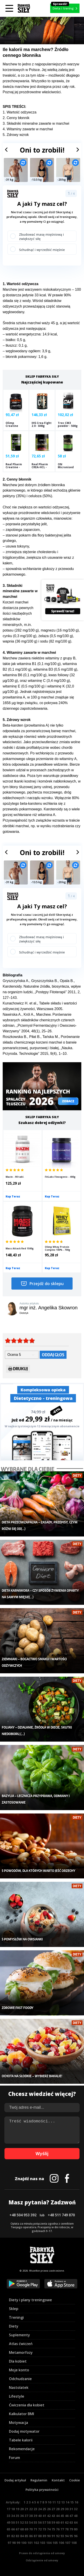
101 (30, 2543)
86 (31, 2536)
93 (62, 2536)
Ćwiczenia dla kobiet (26, 2405)
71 (35, 2529)
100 (23, 2543)
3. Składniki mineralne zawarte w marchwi (36, 123)
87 (35, 2536)
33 (8, 2516)
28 (58, 2509)
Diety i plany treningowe (30, 2299)
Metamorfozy (21, 2352)
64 (76, 2522)
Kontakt (58, 2480)
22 (31, 2509)
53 (26, 2522)
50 (13, 2522)
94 (67, 2536)
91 (53, 2536)
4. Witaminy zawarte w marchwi (28, 129)
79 (71, 2529)
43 (53, 2516)
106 (61, 2543)
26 (49, 2509)
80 (76, 2529)
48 (76, 2516)
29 (62, 2509)
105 (55, 2543)
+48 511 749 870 (61, 2214)
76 (58, 2529)
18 (13, 2509)
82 (13, 2536)
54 (31, 2522)
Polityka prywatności (42, 2489)
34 (13, 2516)
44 (58, 2516)
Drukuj (18, 1369)
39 (35, 2516)
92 (58, 2536)
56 (40, 2522)
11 (54, 2502)
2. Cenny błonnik (16, 118)
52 (22, 2522)
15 (72, 2502)
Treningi (16, 2317)
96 (76, 2536)
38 (31, 2516)
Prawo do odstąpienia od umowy (42, 2553)
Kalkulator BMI (21, 2413)
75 (53, 2529)
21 (26, 2509)
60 (58, 2522)
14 (67, 2502)
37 (26, 2516)
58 (49, 2522)
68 (22, 2529)
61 (62, 2522)
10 (49, 2502)
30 (67, 2509)
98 (14, 2543)
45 (62, 2516)
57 (44, 2522)
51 (17, 2522)
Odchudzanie (20, 2378)
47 (71, 2516)
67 (17, 2529)
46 (67, 2516)
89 (44, 2536)
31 (71, 2509)
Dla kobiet (18, 2361)
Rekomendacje (22, 2448)
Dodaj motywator (24, 2431)
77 (62, 2529)
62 (67, 2522)
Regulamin (38, 2480)
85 (26, 2536)
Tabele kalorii (20, 2440)
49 (8, 2522)
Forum (14, 2457)
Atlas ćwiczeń (20, 2343)
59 (53, 2522)
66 (13, 2529)
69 (26, 2529)
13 (63, 2502)
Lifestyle (16, 2396)
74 (49, 2529)
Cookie (74, 2480)
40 (40, 2516)
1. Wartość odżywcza (20, 112)
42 (49, 2516)
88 (40, 2536)
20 (22, 2509)
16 (76, 2502)
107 (67, 2543)
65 (8, 2529)
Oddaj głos (53, 1354)
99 (18, 2543)
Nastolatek (18, 2387)
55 (35, 2522)
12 (58, 2502)
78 (67, 2529)
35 (17, 2516)
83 (17, 2536)
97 (9, 2543)
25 (44, 2509)
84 (22, 2536)
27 (53, 2509)
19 (17, 2509)
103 (42, 2543)
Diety (13, 2326)
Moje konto (19, 2370)
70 (31, 2529)
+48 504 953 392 (23, 2214)
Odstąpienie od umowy (42, 2560)
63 (71, 2522)
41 (44, 2516)
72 (40, 2529)
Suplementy (19, 2334)
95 (71, 2536)
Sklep (13, 2308)
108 (74, 2543)
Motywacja (18, 2422)
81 (8, 2536)
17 (8, 2509)
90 (49, 2536)
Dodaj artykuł (15, 2480)
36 (22, 2516)
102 (36, 2543)
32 (76, 2509)
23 (35, 2509)
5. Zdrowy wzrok (16, 135)
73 (44, 2529)
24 (40, 2509)
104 (49, 2543)
